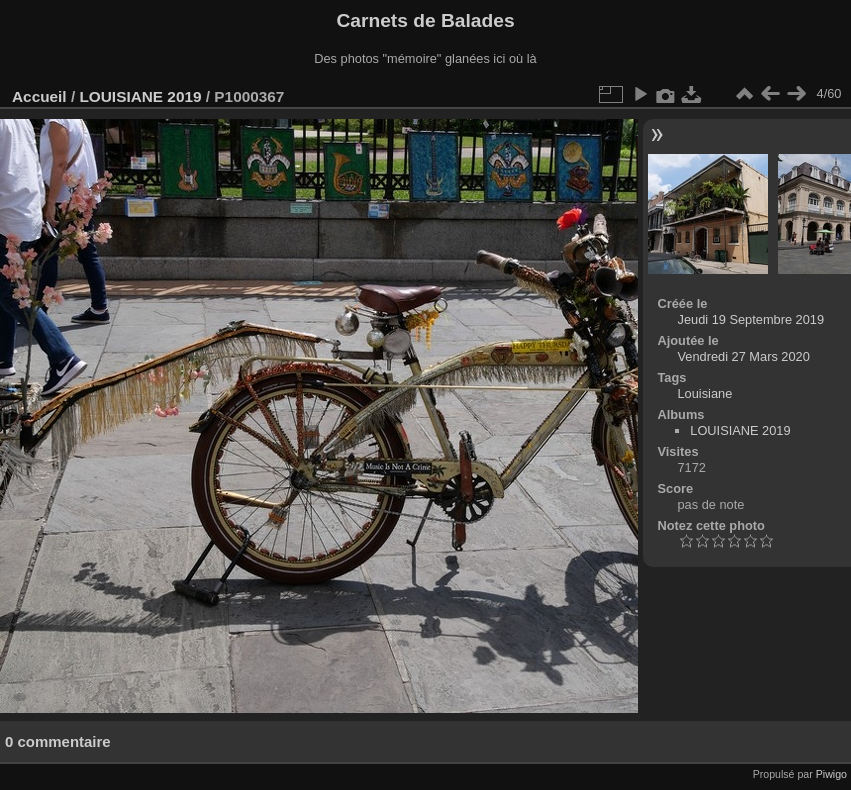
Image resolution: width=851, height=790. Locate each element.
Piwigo (831, 774)
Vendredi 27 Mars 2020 (744, 356)
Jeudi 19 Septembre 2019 (751, 319)
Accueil (39, 96)
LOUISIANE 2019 (140, 96)
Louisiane (705, 393)
